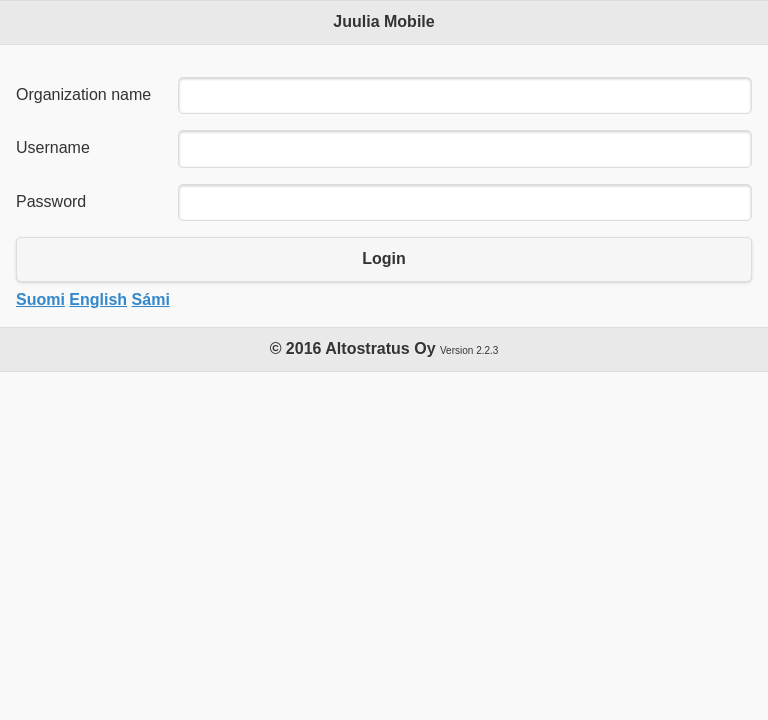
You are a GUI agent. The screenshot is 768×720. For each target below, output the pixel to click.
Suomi (40, 299)
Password (51, 201)
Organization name (83, 94)
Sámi (151, 299)
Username (53, 147)
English (98, 299)
